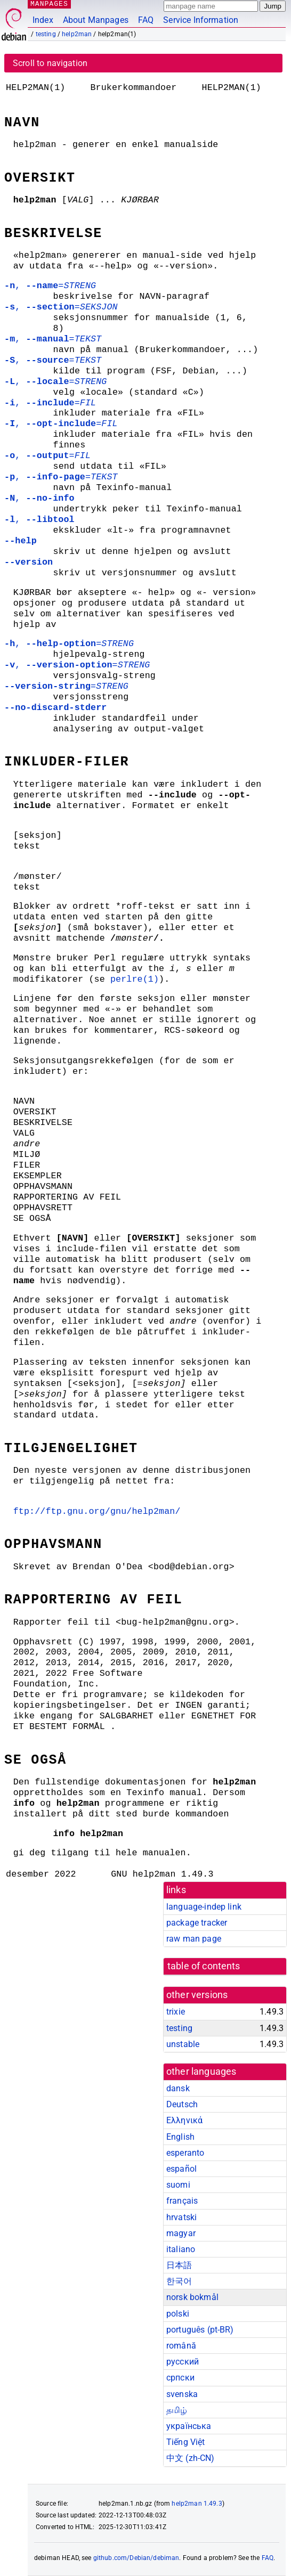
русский (182, 2362)
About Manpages (95, 20)
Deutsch (182, 2104)
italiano (180, 2249)
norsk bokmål (192, 2297)
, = (50, 286)
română (181, 2346)
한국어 (179, 2281)
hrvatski (181, 2217)
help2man (77, 34)
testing (46, 34)
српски (180, 2378)
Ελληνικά (184, 2120)
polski (177, 2314)
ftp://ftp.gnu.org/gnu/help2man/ (97, 1511)
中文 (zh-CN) (190, 2458)
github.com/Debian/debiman (136, 2558)
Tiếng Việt (185, 2442)
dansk (178, 2088)
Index (43, 20)
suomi (178, 2185)
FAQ (145, 20)
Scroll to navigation (50, 63)
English (180, 2137)
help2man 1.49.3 (197, 2503)
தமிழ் (176, 2410)
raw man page (193, 1939)
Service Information (200, 20)
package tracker (196, 1923)
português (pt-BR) (200, 2330)
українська (189, 2426)
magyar (181, 2233)
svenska (182, 2394)
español (181, 2169)
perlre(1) (134, 979)
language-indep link (203, 1907)
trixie (175, 2012)
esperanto (185, 2153)
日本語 (179, 2265)
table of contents (203, 1966)
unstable (182, 2044)
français (182, 2201)
